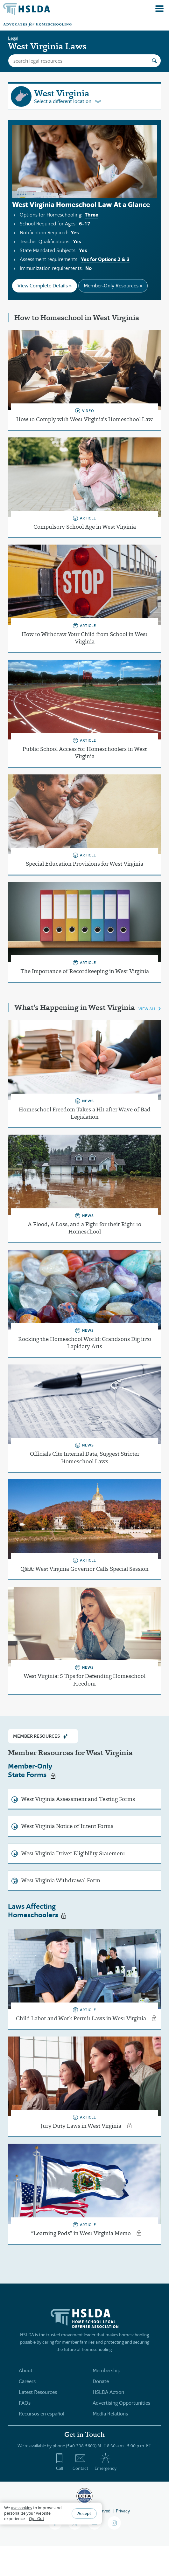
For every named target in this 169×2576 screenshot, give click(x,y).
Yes (75, 232)
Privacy (123, 2511)
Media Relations (110, 2413)
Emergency (105, 2462)
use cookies (21, 2508)
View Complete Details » (45, 285)
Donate (101, 2381)
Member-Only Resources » (113, 285)
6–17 (84, 223)
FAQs (25, 2403)
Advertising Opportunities (121, 2403)
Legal (13, 38)
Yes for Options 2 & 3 (105, 259)
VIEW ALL (147, 1009)
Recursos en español (41, 2413)
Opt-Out (36, 2518)
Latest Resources (38, 2392)
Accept (84, 2513)
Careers (27, 2381)
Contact (80, 2462)
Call (59, 2462)
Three (91, 214)
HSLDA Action (108, 2392)
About (25, 2370)
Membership (106, 2370)
